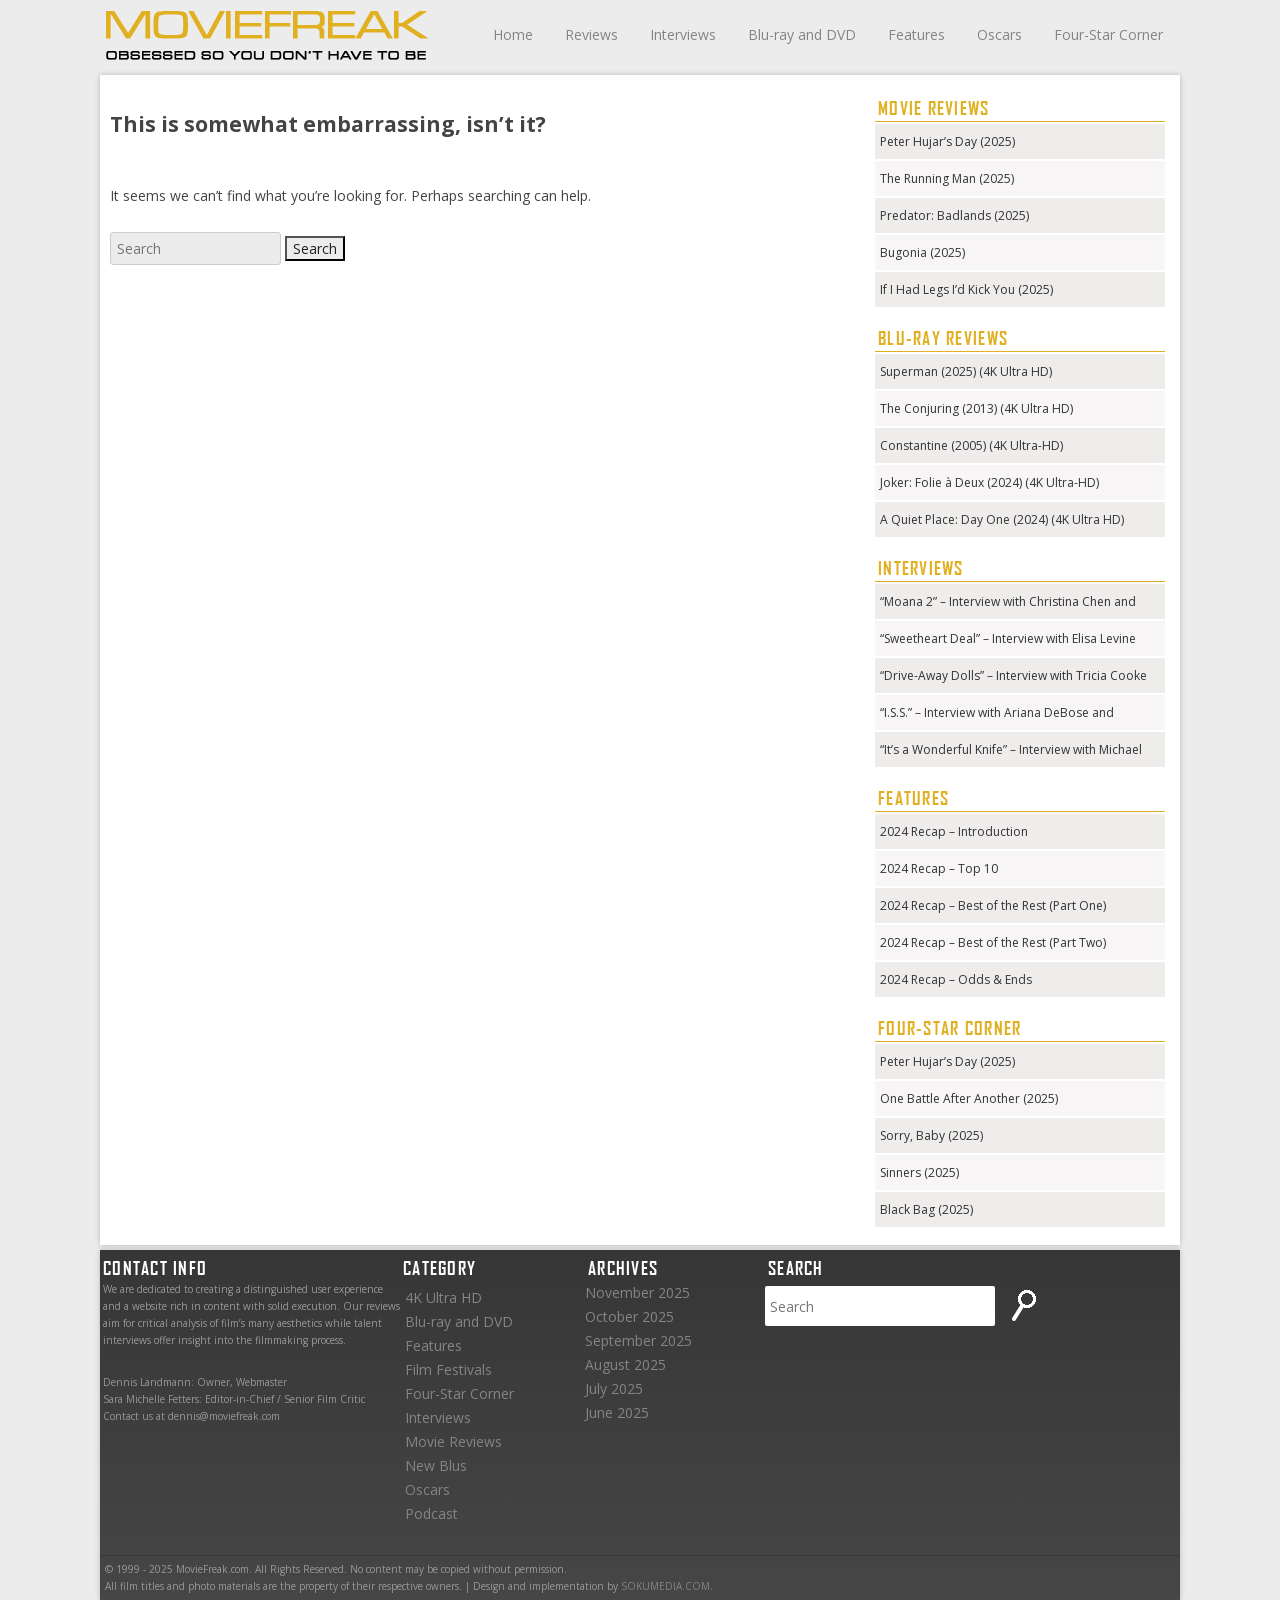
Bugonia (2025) (922, 252)
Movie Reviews (453, 1441)
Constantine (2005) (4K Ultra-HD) (971, 445)
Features (916, 34)
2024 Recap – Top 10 (939, 868)
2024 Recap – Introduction (954, 831)
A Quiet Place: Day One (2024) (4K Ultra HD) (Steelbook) (1002, 521)
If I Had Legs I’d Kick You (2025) (966, 289)
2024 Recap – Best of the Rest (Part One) (993, 905)
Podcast (431, 1513)
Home (513, 34)
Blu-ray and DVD (802, 34)
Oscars (999, 34)
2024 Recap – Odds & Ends (956, 979)
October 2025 (629, 1316)
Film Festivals (448, 1369)
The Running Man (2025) (947, 178)
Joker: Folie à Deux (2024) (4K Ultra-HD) (989, 482)
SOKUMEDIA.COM (665, 1586)
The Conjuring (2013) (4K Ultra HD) (976, 408)
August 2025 (625, 1364)
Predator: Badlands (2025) (954, 215)
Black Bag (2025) (926, 1209)
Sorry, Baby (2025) (931, 1135)
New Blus (436, 1465)
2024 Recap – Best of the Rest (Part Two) (993, 942)
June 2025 (617, 1412)
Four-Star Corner (1108, 34)
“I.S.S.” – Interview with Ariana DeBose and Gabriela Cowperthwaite (997, 714)
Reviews (591, 34)
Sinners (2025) (919, 1172)
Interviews (683, 34)
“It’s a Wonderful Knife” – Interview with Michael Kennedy (1011, 751)
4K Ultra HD (443, 1297)
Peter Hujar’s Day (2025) (947, 141)
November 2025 (637, 1292)
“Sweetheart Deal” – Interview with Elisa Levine (1008, 638)
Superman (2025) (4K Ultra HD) (966, 371)
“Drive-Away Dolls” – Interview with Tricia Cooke (1013, 675)
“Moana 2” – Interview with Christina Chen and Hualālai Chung (1008, 603)
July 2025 (614, 1388)
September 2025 (638, 1340)
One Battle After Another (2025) (969, 1098)
